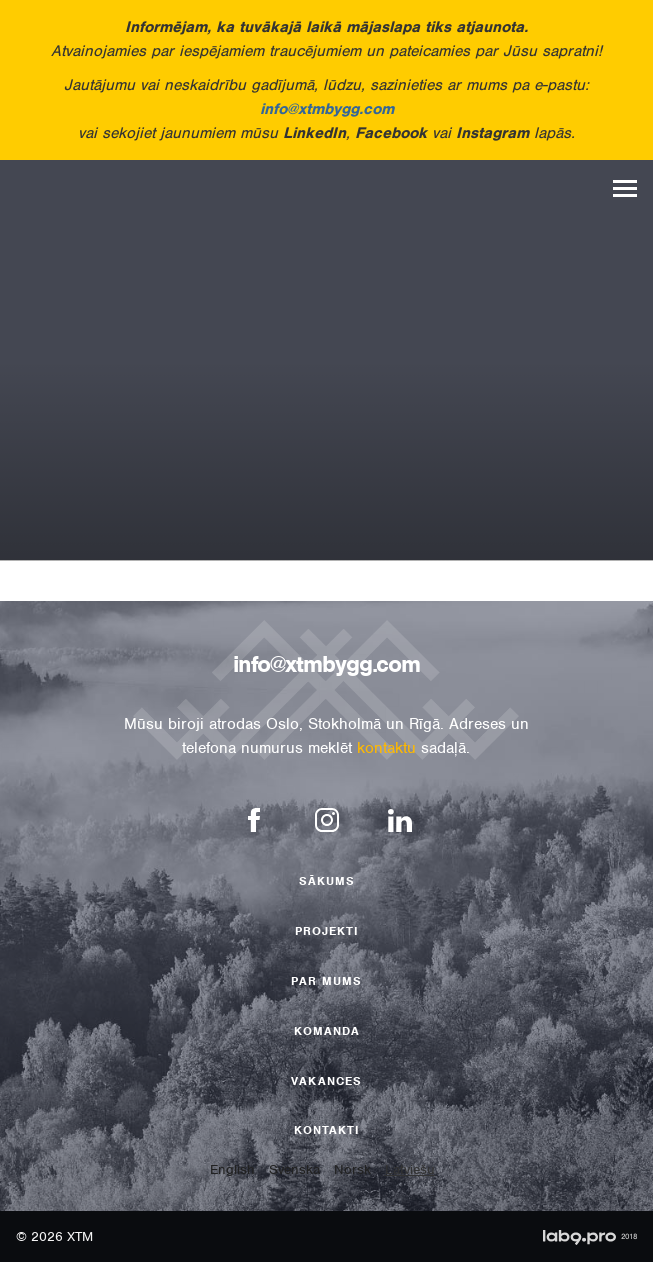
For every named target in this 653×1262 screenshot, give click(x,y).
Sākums (327, 881)
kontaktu (386, 748)
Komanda (327, 1031)
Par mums (326, 981)
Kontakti (327, 1130)
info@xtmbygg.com (327, 109)
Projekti (327, 931)
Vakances (326, 1081)
